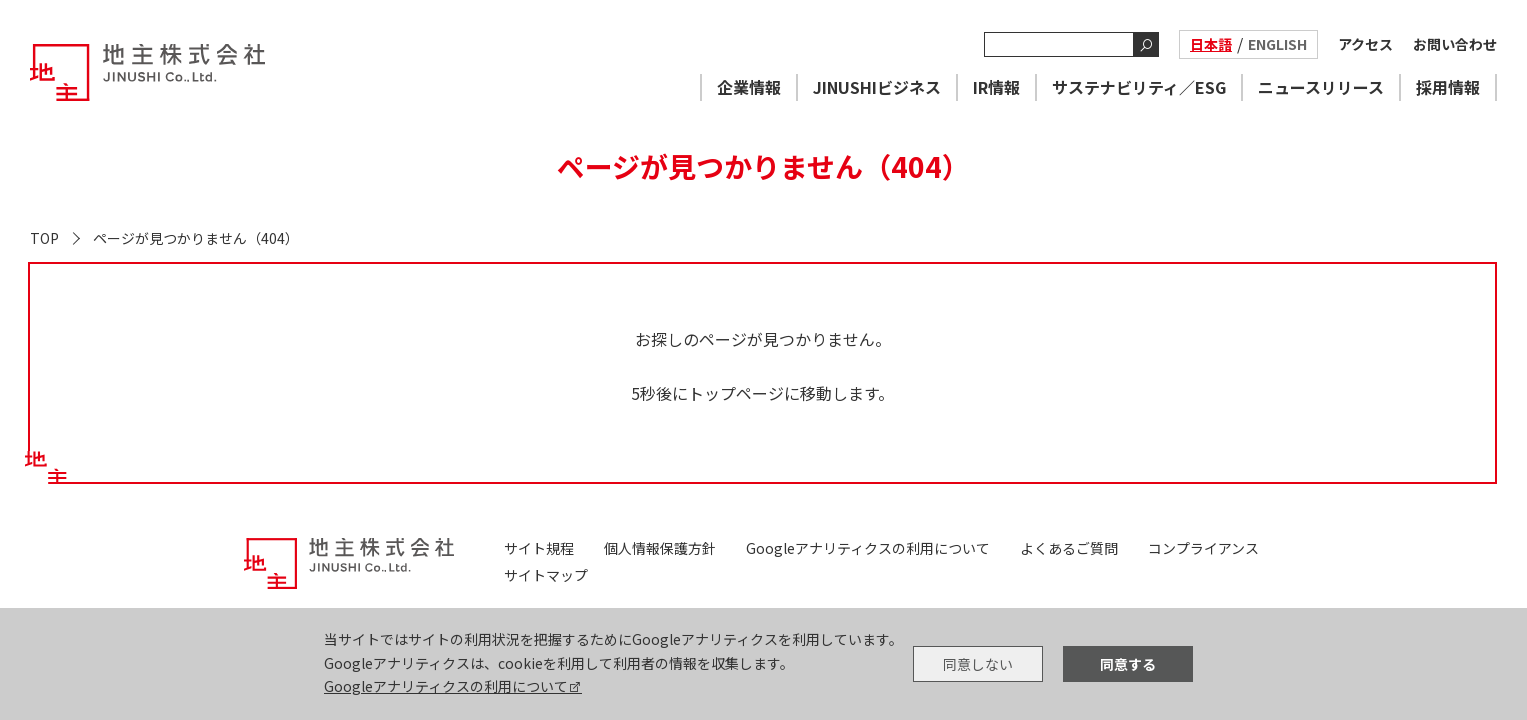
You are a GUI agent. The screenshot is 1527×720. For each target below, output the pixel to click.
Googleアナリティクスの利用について (446, 686)
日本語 (1211, 44)
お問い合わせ (1455, 44)
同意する (1128, 664)
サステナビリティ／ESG (1139, 87)
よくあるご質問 (1069, 548)
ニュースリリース (1321, 87)
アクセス (1365, 44)
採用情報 (1448, 87)
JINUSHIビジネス (877, 87)
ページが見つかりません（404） (196, 238)
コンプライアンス (1203, 548)
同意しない (978, 664)
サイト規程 (539, 548)
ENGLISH (1277, 44)
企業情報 (749, 87)
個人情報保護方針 (660, 548)
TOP (44, 238)
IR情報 (996, 87)
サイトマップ (546, 575)
